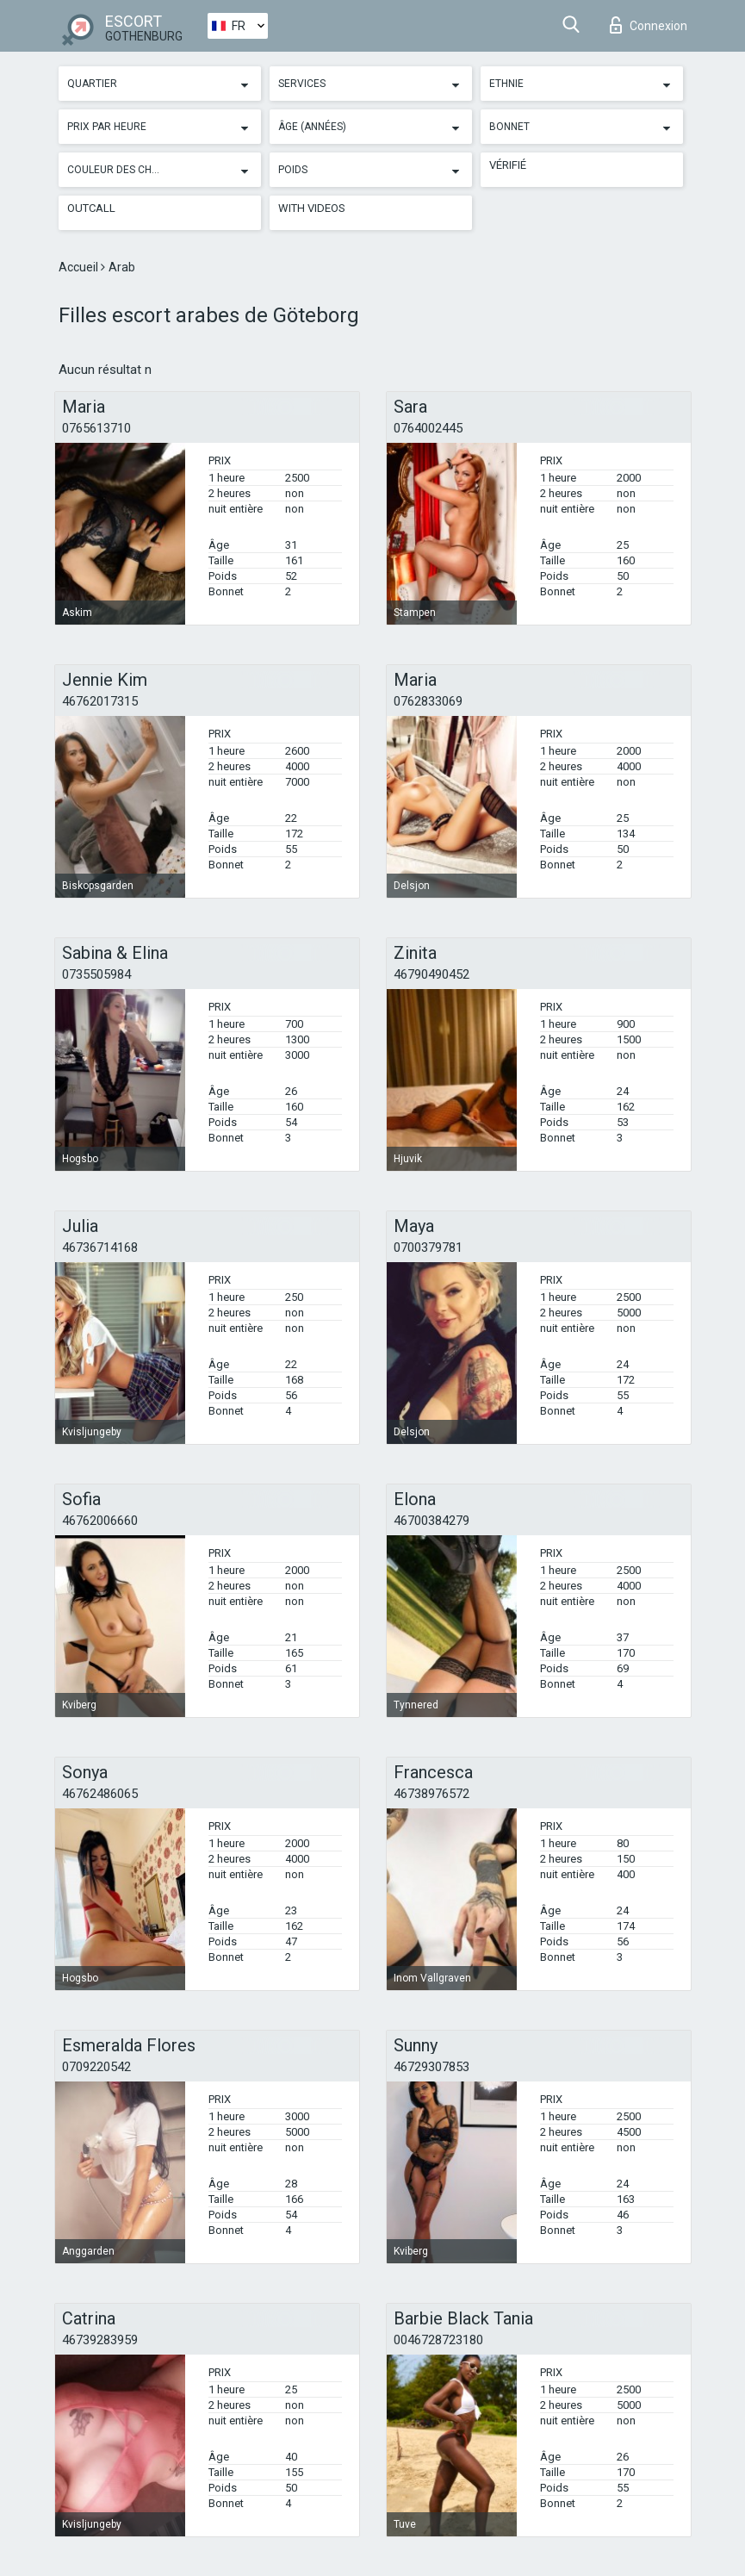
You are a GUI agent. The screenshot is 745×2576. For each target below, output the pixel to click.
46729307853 (431, 2067)
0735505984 (96, 974)
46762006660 (100, 1520)
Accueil (80, 267)
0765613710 (96, 428)
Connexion (648, 25)
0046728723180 (438, 2340)
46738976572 (431, 1793)
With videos (311, 208)
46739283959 (100, 2340)
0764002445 (428, 428)
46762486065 (100, 1793)
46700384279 (431, 1520)
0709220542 (96, 2067)
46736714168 (100, 1247)
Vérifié (507, 165)
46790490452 (431, 974)
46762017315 (100, 701)
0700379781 (428, 1247)
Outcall (91, 208)
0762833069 (428, 701)
